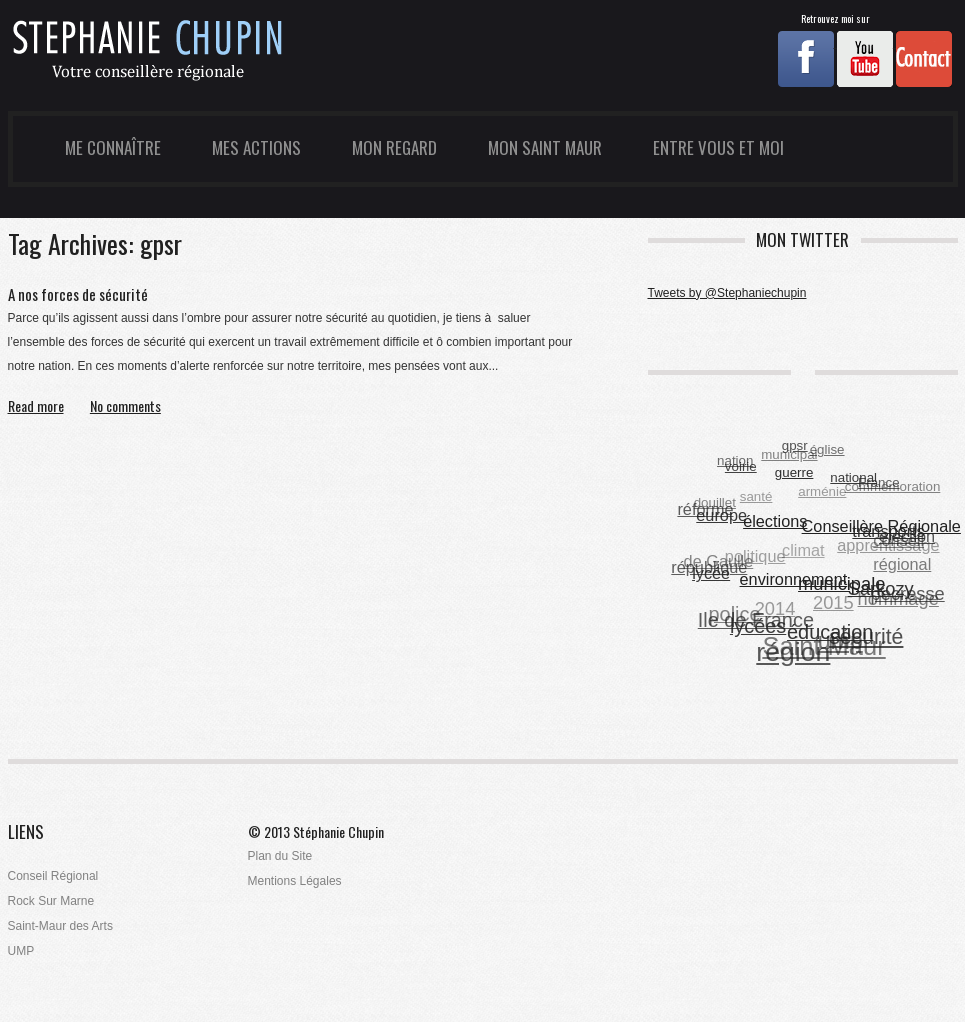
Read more (36, 406)
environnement (794, 579)
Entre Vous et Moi (718, 147)
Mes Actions (256, 147)
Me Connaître (113, 147)
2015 (833, 603)
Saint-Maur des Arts (60, 926)
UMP (21, 951)
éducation (830, 631)
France (878, 482)
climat (802, 551)
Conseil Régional (53, 876)
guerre (794, 471)
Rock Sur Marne (51, 901)
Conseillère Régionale (881, 526)
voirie (741, 466)
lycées (758, 626)
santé (755, 497)
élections (776, 520)
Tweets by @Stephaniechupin (727, 293)
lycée (711, 573)
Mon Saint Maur (545, 147)
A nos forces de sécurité (78, 294)
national (854, 477)
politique (754, 556)
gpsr (795, 445)
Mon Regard (394, 147)
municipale (842, 583)
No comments (125, 406)
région (793, 652)
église (827, 450)
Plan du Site (280, 856)
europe (722, 515)
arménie (822, 492)
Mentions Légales (295, 881)
